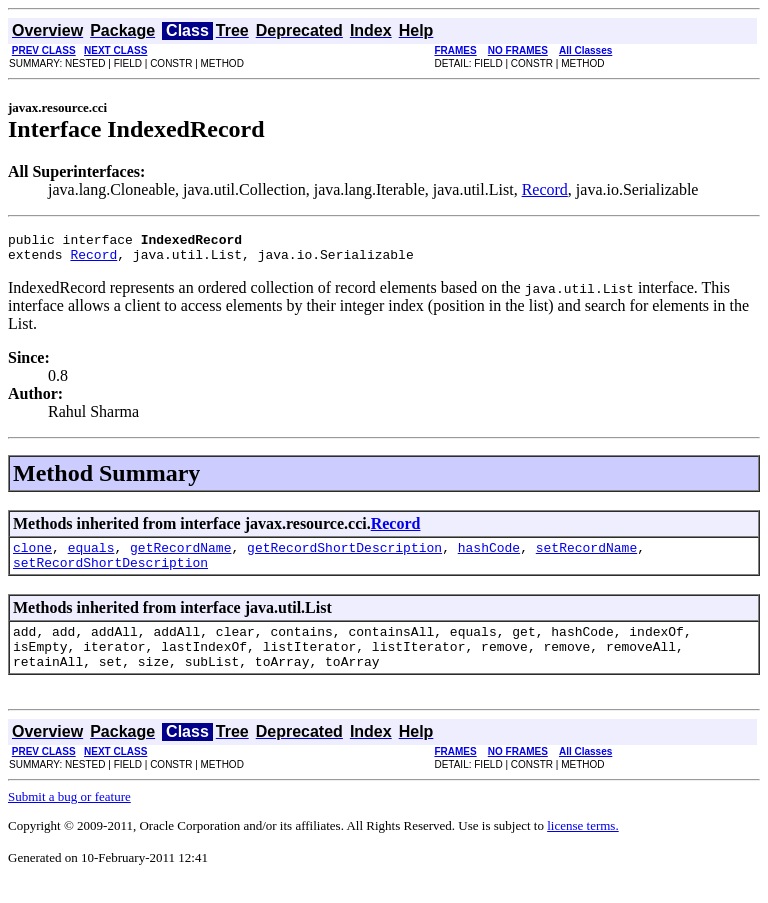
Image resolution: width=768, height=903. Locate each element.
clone (32, 556)
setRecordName (586, 556)
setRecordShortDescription (110, 574)
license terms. (582, 846)
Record (545, 189)
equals (91, 556)
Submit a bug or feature (69, 817)
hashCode (489, 556)
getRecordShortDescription (344, 556)
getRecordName (180, 556)
